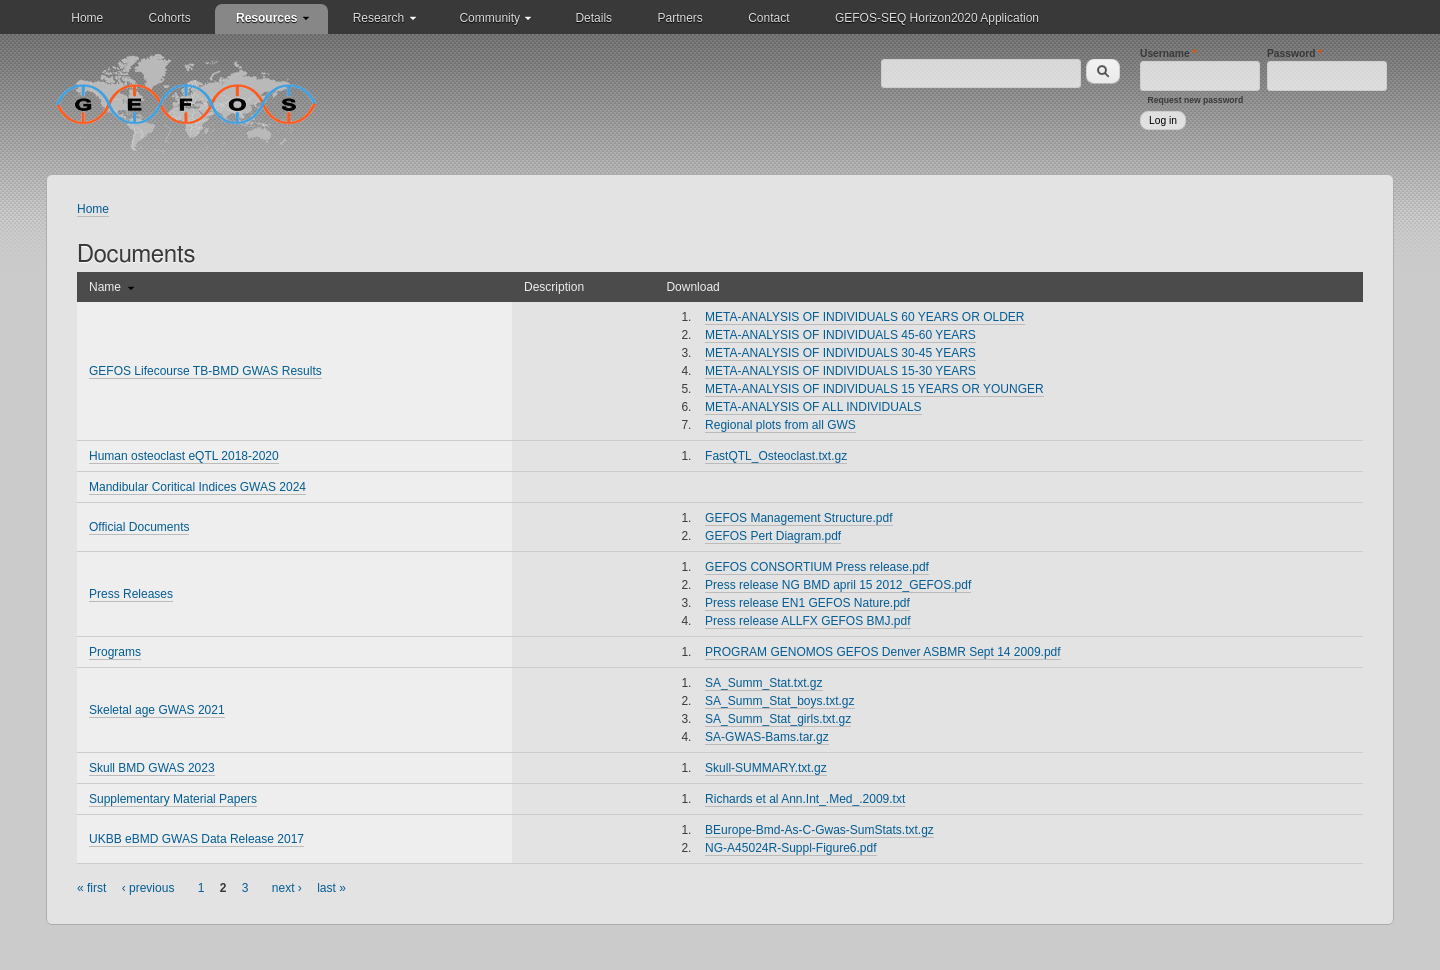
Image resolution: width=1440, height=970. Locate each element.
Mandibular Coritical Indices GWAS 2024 (197, 487)
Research (378, 18)
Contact (768, 18)
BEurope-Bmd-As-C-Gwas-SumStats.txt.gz (819, 830)
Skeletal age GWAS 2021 (157, 710)
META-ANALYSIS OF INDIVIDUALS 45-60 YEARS (840, 335)
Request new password (1196, 100)
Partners (679, 18)
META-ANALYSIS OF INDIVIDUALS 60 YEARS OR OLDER (864, 317)
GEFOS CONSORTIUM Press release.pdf (817, 567)
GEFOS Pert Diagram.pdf (773, 536)
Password (1294, 53)
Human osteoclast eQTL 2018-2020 (184, 456)
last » (331, 888)
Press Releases (131, 594)
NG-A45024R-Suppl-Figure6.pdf (790, 848)
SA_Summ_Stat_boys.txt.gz (779, 701)
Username (1168, 53)
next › (287, 888)
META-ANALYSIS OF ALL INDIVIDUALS (813, 407)
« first (91, 888)
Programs (115, 652)
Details (593, 18)
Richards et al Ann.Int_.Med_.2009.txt (805, 799)
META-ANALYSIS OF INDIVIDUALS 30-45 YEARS (840, 353)
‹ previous (148, 888)
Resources (266, 18)
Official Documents (139, 527)
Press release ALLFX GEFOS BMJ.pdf (807, 621)
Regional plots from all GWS (780, 425)
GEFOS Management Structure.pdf (798, 518)
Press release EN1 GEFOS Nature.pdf (807, 603)
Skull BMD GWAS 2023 (152, 768)
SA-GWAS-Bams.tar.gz (767, 737)
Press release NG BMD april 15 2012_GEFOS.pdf (838, 585)
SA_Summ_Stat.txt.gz (763, 683)
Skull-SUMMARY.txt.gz (766, 768)
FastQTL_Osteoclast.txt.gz (776, 456)
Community (489, 18)
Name (111, 287)
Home (87, 18)
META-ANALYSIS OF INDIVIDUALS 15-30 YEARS (840, 371)
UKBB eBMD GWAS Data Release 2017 (196, 839)
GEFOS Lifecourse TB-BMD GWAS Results (205, 371)
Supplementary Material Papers (173, 799)
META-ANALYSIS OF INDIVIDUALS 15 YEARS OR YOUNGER (874, 389)
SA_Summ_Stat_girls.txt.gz (778, 719)
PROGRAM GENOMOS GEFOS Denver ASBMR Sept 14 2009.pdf (882, 652)
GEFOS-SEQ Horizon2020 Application (937, 18)
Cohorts (170, 18)
